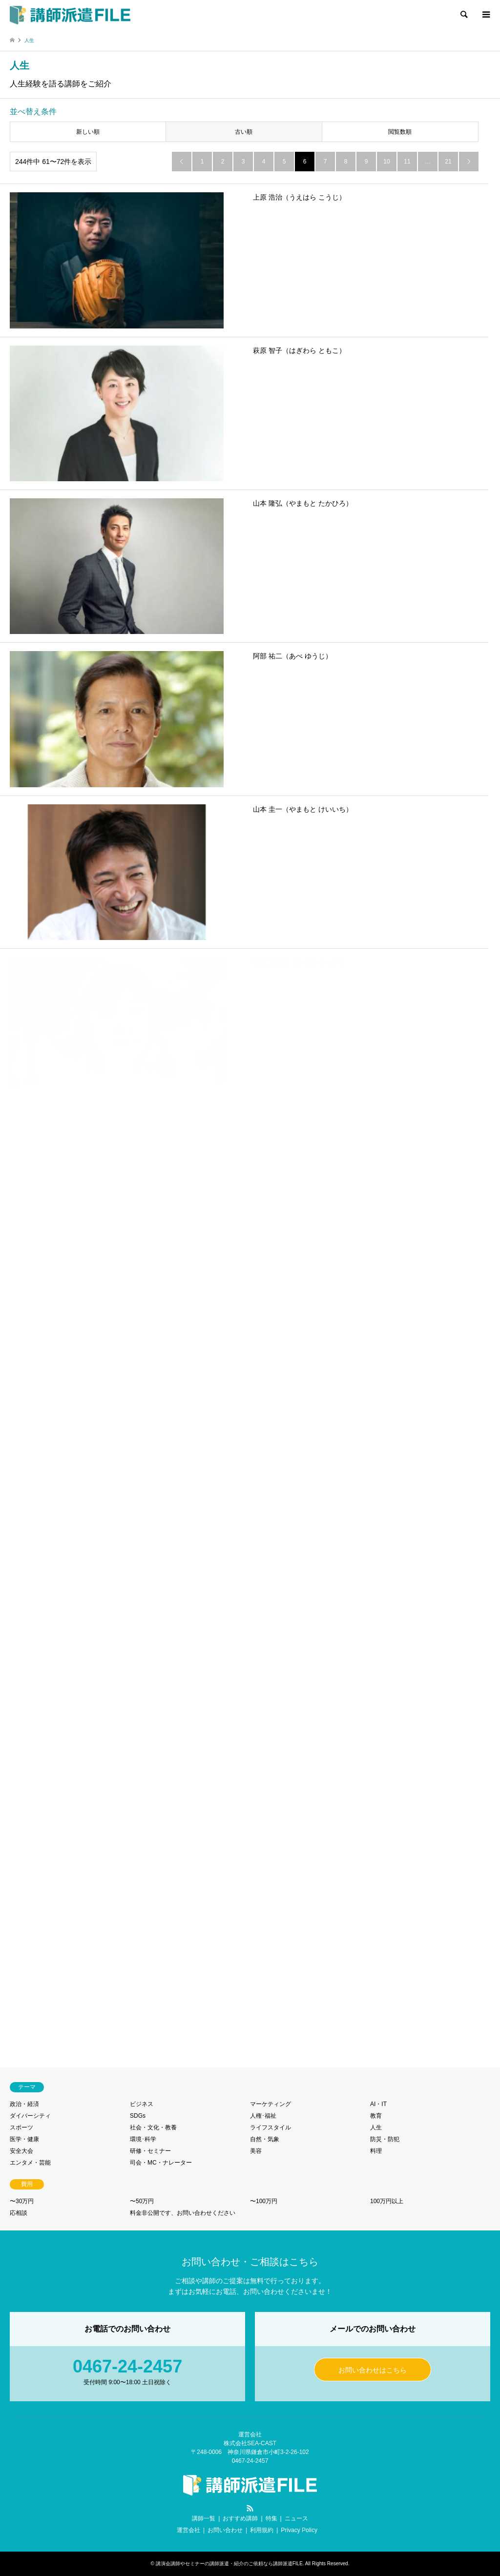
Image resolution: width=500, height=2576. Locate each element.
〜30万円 (22, 2201)
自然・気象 (264, 2139)
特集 (271, 2518)
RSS (250, 2508)
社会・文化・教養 (153, 2127)
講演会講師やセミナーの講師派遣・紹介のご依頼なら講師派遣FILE (229, 2563)
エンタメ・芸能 (30, 2162)
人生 (376, 2127)
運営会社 (188, 2530)
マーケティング (270, 2104)
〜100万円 (263, 2201)
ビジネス (141, 2104)
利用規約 (261, 2530)
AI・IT (378, 2104)
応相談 (18, 2212)
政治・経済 (24, 2104)
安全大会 (21, 2150)
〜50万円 (142, 2201)
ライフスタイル (270, 2127)
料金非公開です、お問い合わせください (182, 2212)
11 (407, 161)
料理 (376, 2150)
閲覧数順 (400, 131)
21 (448, 161)
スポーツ (21, 2127)
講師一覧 (203, 2518)
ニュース (296, 2518)
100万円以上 (386, 2201)
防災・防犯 (384, 2139)
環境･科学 (143, 2139)
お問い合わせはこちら (372, 2370)
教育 (376, 2115)
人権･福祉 (263, 2115)
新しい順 (88, 131)
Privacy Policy (299, 2530)
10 (386, 161)
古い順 (243, 131)
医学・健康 (24, 2139)
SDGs (138, 2115)
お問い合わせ (225, 2530)
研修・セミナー (150, 2150)
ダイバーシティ (30, 2115)
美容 (256, 2150)
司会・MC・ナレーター (161, 2162)
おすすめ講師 (240, 2518)
